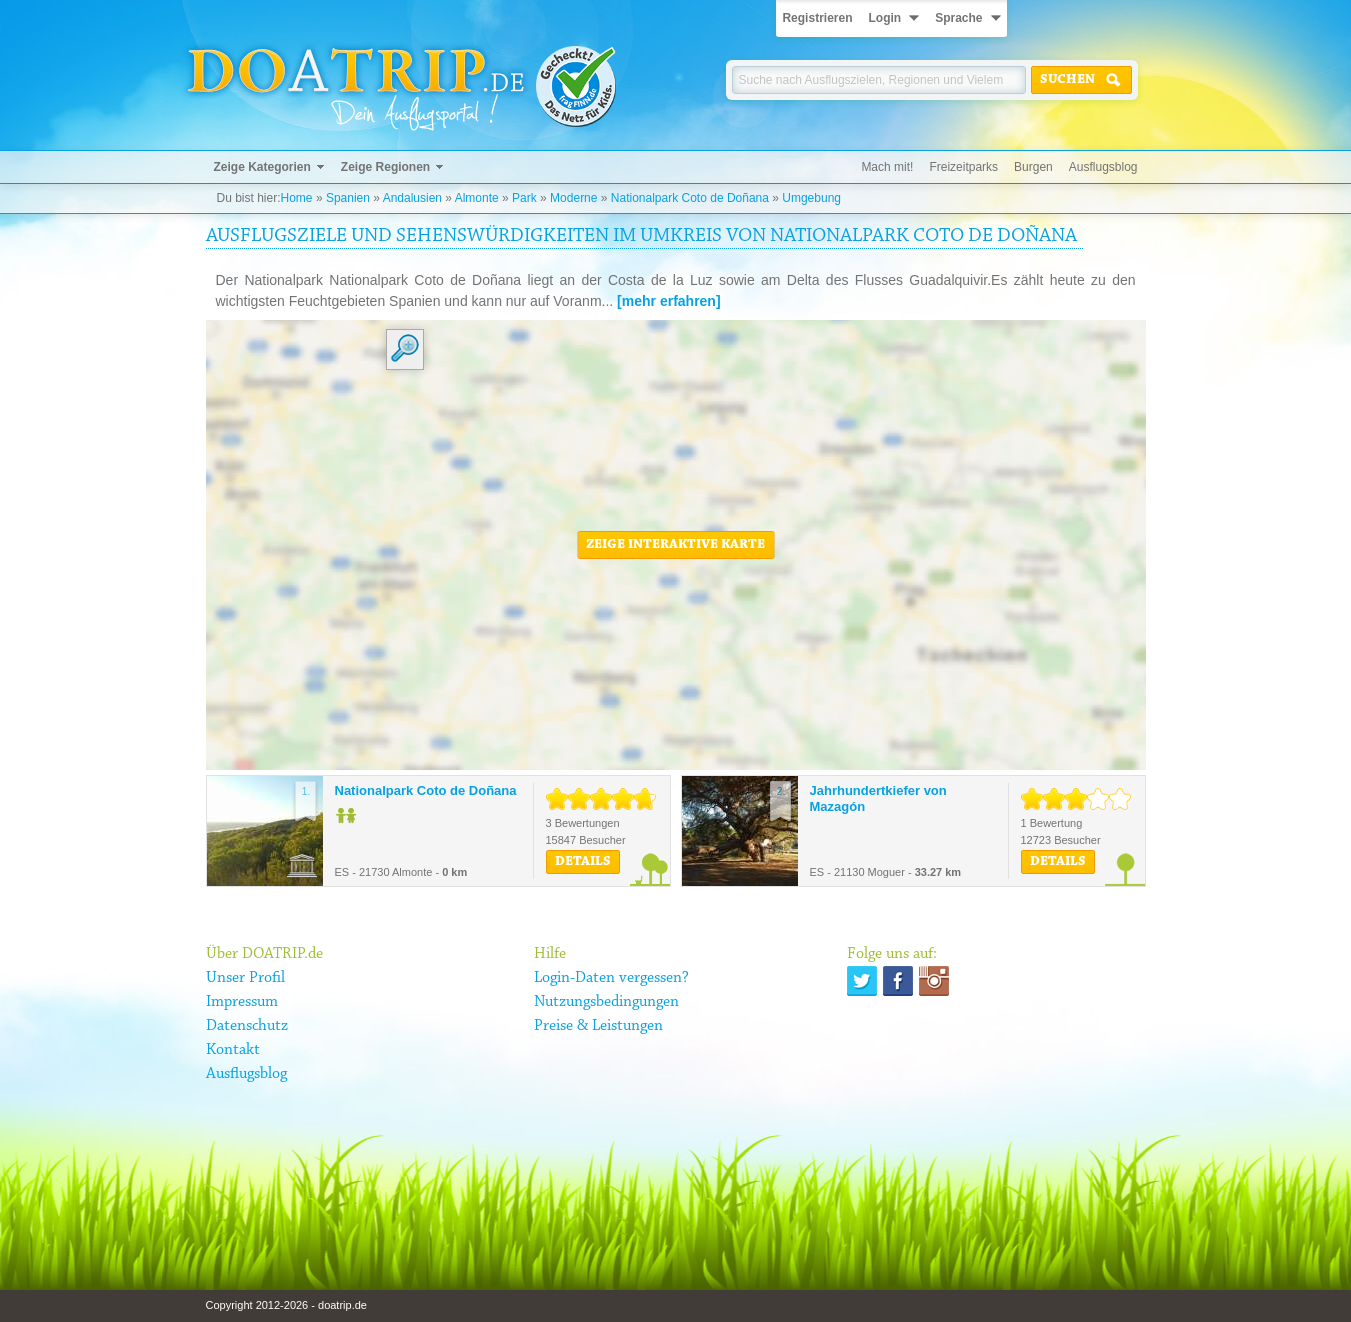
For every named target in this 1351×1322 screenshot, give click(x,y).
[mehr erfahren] (668, 301)
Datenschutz (247, 1026)
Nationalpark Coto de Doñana (690, 198)
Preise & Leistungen (598, 1026)
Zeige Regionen (385, 167)
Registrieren (817, 18)
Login (884, 18)
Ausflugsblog (1103, 167)
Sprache (958, 18)
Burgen (1033, 167)
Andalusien (412, 198)
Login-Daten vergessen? (611, 978)
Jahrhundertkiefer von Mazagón (878, 798)
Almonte (477, 198)
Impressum (242, 1002)
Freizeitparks (963, 167)
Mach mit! (887, 167)
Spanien (348, 198)
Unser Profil (245, 978)
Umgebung (811, 198)
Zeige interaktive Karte (675, 545)
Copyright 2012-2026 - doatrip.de (286, 1305)
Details (583, 862)
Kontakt (233, 1050)
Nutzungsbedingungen (606, 1002)
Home (297, 198)
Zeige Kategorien (262, 167)
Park (524, 198)
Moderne (573, 198)
